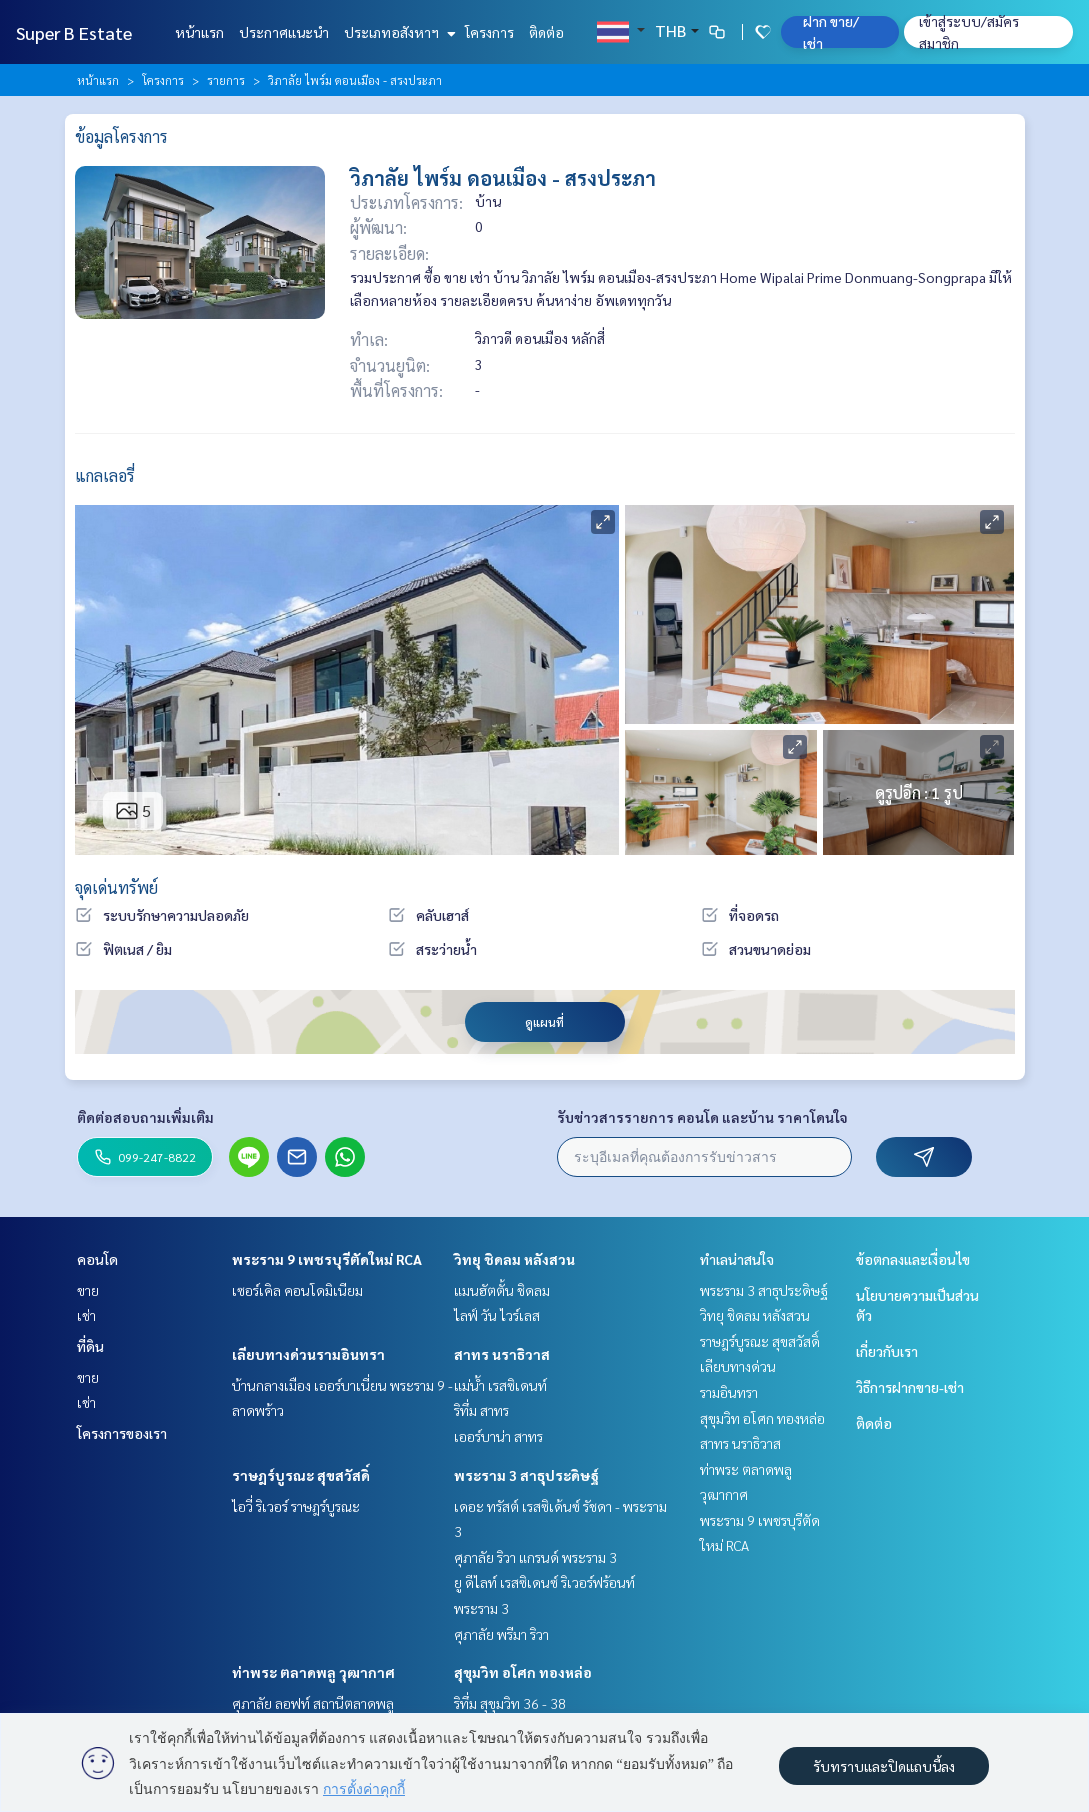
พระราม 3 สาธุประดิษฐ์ (526, 1475)
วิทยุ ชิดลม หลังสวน (514, 1259)
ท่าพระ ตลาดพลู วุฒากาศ (313, 1672)
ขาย (88, 1290)
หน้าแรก (199, 32)
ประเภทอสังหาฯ (397, 32)
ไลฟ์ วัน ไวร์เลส (497, 1315)
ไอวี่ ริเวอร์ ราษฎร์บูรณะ (296, 1506)
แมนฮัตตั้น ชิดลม (502, 1290)
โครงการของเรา (122, 1433)
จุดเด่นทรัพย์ (116, 887)
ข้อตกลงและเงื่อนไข (913, 1259)
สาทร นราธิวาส (502, 1354)
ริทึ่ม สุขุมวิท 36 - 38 (510, 1703)
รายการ (226, 80)
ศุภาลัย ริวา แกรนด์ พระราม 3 (535, 1557)
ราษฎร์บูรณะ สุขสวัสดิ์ (301, 1475)
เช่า (86, 1315)
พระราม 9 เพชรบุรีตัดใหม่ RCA (327, 1259)
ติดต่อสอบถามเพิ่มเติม (145, 1117)
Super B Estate (74, 32)
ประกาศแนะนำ (284, 32)
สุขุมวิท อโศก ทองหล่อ (523, 1672)
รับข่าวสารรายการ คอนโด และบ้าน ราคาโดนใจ (702, 1117)
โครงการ (489, 32)
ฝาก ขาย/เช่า (831, 32)
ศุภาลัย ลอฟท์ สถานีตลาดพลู (313, 1703)
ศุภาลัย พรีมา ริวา (501, 1634)
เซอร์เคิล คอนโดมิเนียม (297, 1290)
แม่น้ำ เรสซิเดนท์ (500, 1385)
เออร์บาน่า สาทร (498, 1436)
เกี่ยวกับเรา (887, 1351)
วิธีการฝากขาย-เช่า (910, 1387)
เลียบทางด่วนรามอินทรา (308, 1354)
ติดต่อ (546, 32)
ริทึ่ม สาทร (481, 1410)
